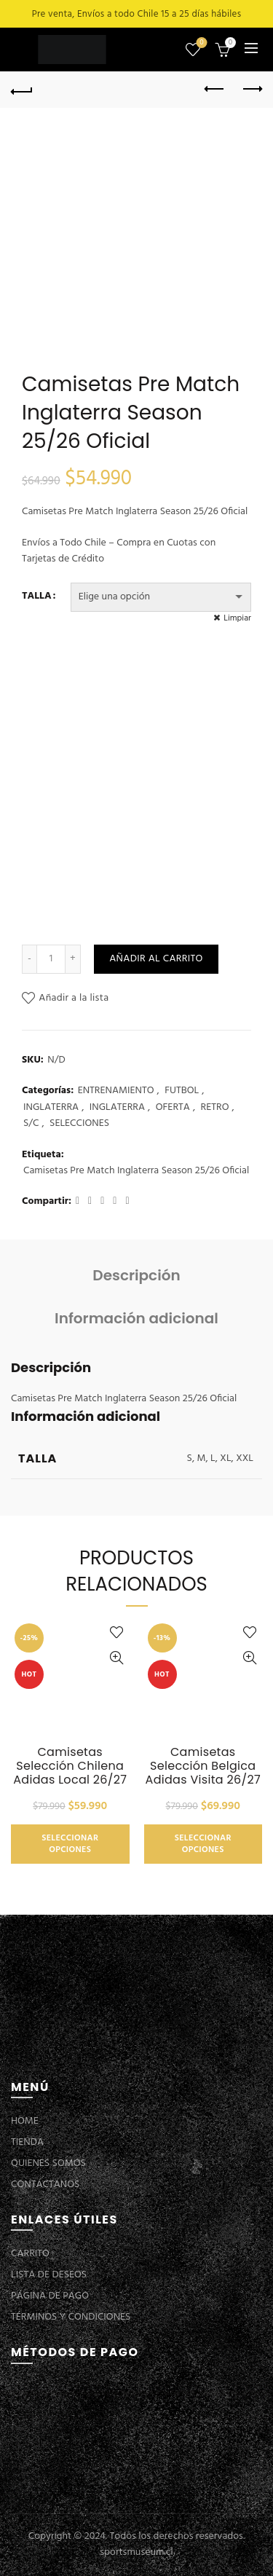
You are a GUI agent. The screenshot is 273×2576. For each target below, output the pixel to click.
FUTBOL (182, 1091)
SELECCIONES (79, 1123)
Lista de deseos (201, 43)
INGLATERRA (51, 1107)
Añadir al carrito (155, 958)
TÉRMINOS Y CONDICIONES (70, 2317)
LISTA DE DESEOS (49, 2274)
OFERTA (173, 1107)
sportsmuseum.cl (136, 2552)
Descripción (136, 1275)
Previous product (215, 89)
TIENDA (27, 2142)
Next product (251, 89)
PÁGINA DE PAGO (50, 2296)
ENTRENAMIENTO (116, 1091)
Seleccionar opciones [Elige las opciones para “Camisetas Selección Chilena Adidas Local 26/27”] (69, 1844)
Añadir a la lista (73, 998)
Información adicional (136, 1318)
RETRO (215, 1107)
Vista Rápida (117, 1658)
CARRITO (30, 2253)
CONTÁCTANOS (45, 2184)
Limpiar (237, 618)
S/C (31, 1123)
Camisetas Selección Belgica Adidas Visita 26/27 (203, 1766)
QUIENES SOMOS (48, 2163)
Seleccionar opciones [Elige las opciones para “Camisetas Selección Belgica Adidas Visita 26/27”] (203, 1844)
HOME (25, 2121)
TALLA (37, 596)
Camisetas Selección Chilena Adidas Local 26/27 (70, 1766)
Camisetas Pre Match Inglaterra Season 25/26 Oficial (136, 1171)
